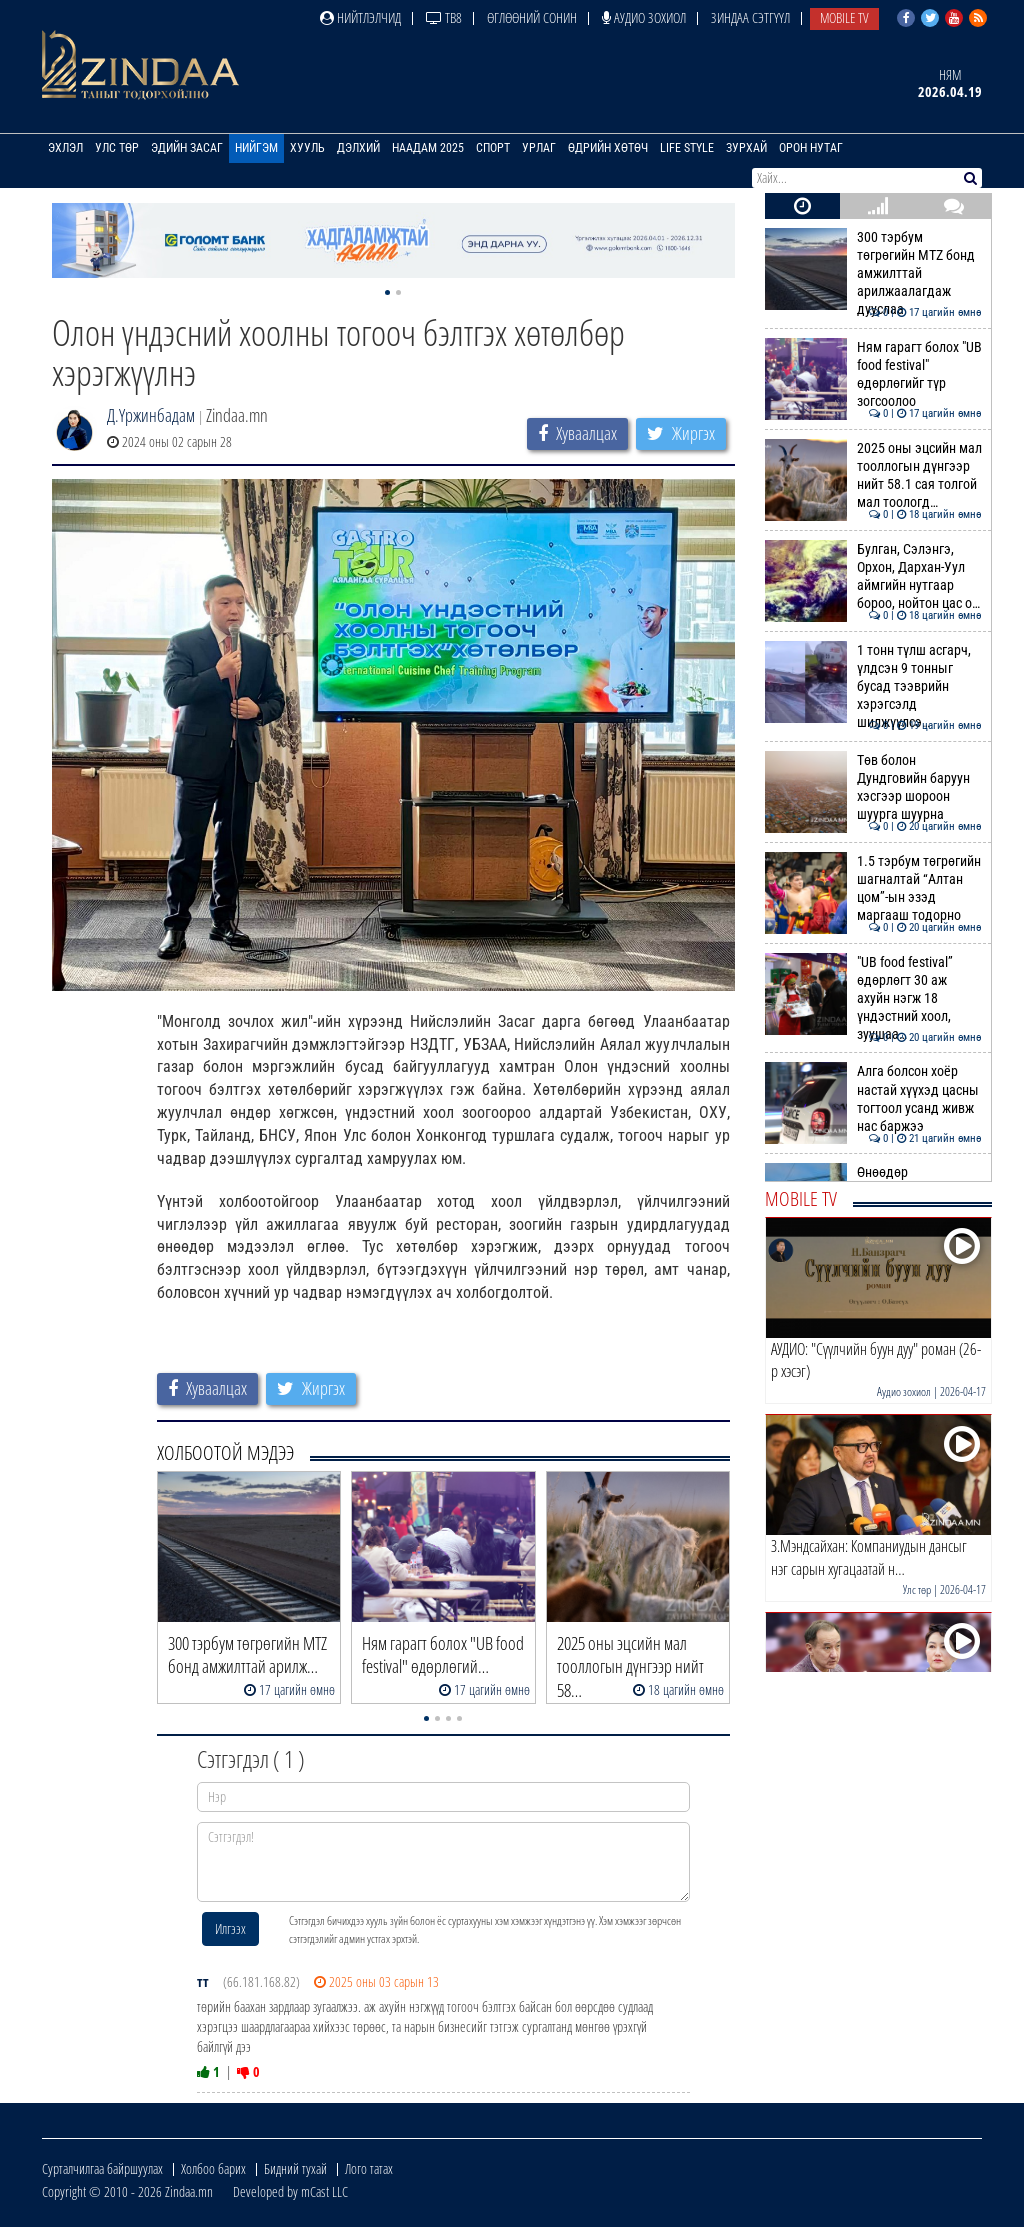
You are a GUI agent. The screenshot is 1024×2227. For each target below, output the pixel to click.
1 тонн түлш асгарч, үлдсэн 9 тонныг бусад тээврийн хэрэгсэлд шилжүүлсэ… (873, 686)
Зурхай (746, 148)
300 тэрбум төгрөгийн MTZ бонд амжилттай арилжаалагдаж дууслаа (873, 273)
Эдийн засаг (187, 148)
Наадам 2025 (428, 148)
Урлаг (539, 148)
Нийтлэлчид (360, 17)
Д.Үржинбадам (151, 415)
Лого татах (369, 2168)
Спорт (493, 148)
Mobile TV (844, 17)
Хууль (307, 148)
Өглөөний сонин (532, 17)
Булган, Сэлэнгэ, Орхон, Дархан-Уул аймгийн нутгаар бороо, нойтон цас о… (873, 576)
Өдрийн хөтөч (608, 148)
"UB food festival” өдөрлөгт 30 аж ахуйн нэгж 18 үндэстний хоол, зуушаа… (873, 998)
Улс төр (117, 148)
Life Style (687, 148)
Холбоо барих (213, 2168)
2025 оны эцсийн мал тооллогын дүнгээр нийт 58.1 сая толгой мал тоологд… (873, 475)
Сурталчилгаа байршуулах (102, 2168)
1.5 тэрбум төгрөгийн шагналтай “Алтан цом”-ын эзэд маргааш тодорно (873, 888)
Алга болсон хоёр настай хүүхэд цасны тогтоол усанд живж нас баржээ (873, 1098)
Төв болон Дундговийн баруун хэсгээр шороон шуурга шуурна (873, 787)
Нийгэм (256, 148)
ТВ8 (444, 17)
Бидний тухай (295, 2168)
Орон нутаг (811, 148)
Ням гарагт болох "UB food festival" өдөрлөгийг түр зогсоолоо (873, 374)
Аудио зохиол (644, 17)
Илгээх (230, 1928)
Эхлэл (65, 148)
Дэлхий (358, 148)
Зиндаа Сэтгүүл (750, 17)
